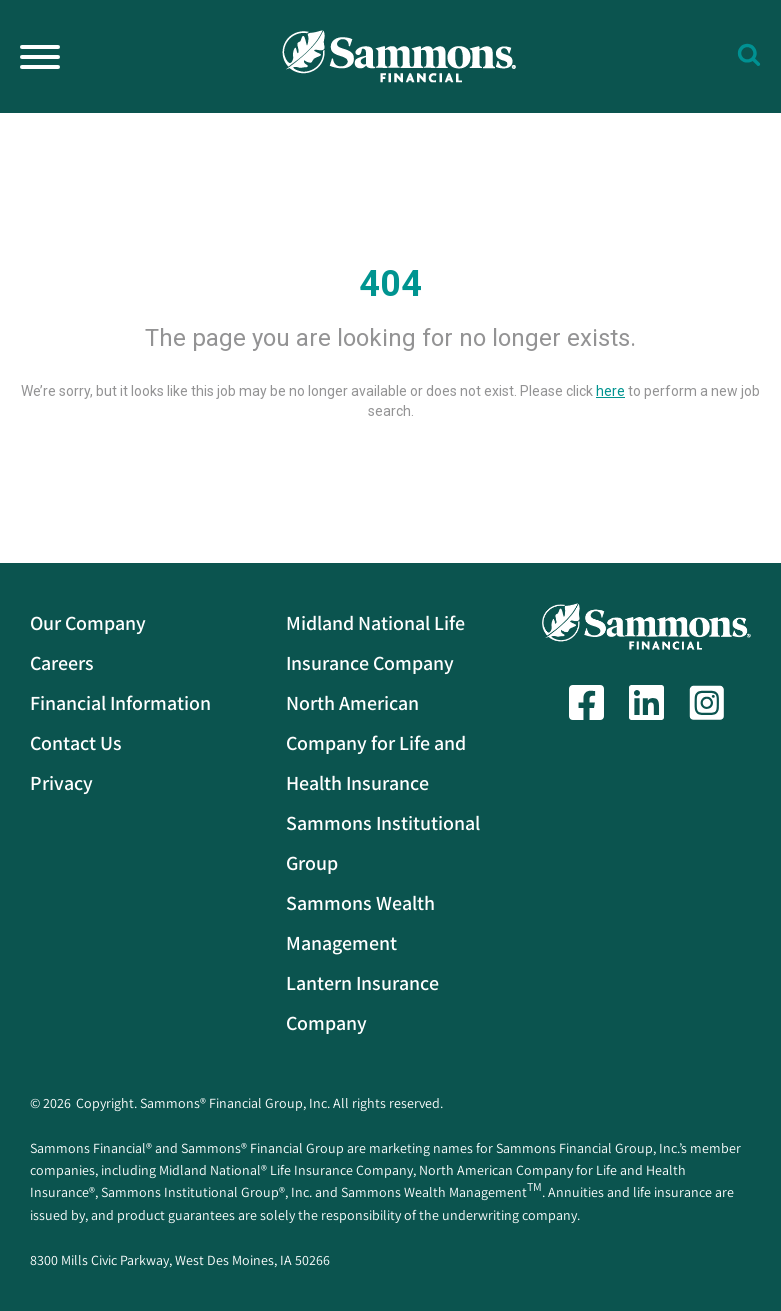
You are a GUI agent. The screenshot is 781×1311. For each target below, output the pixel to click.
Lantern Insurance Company (362, 1003)
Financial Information (120, 703)
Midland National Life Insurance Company (375, 643)
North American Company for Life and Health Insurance (376, 743)
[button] (749, 52)
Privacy (61, 783)
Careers (62, 663)
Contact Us (76, 743)
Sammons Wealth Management (360, 923)
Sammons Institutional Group (383, 843)
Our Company (88, 623)
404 (390, 284)
